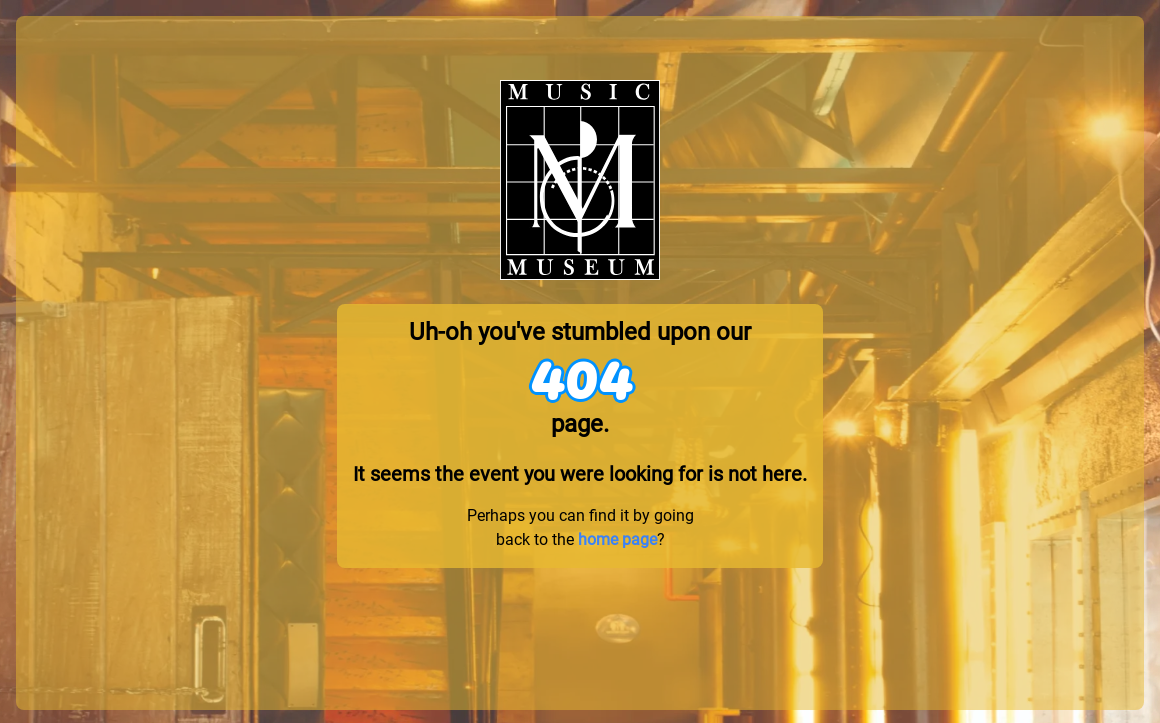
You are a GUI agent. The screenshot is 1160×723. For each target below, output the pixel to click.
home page (617, 539)
